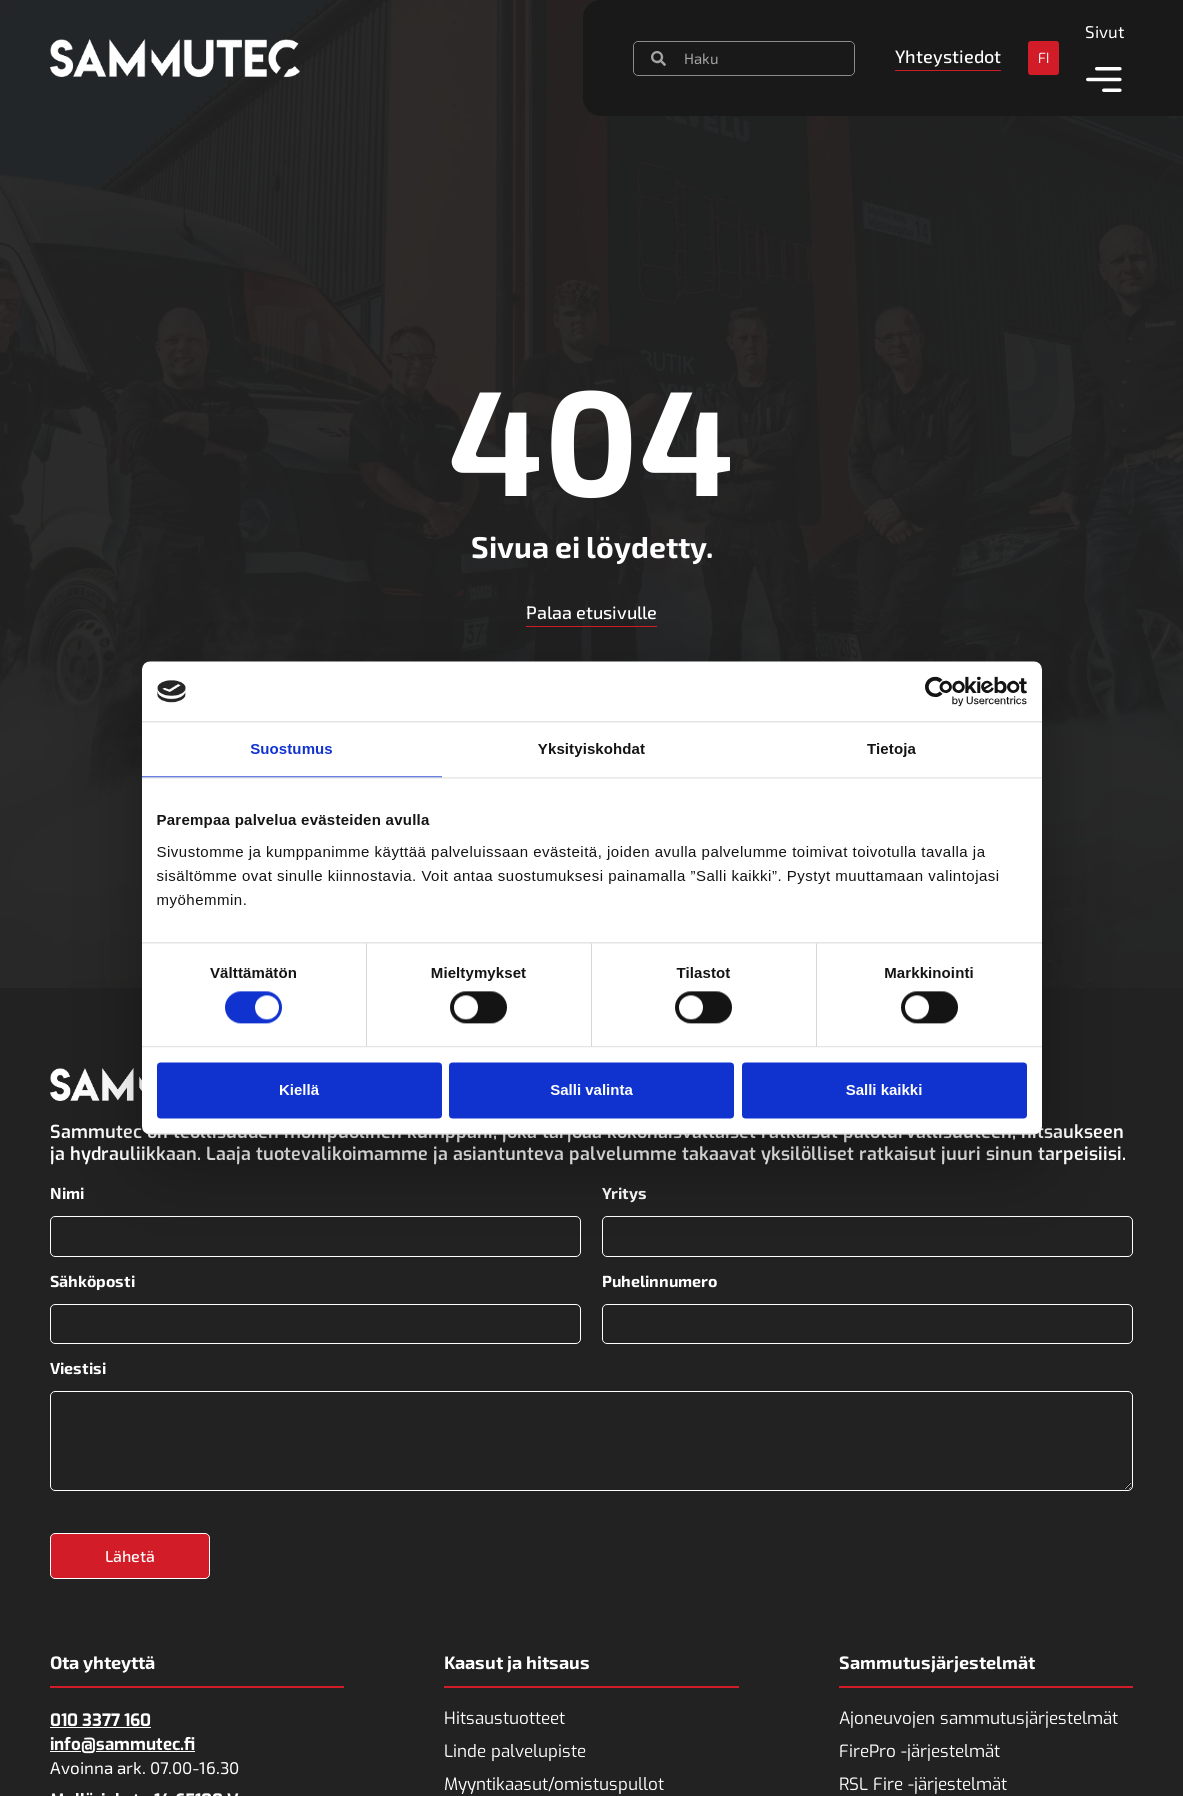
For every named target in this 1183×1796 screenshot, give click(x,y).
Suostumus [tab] (291, 748)
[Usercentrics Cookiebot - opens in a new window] (939, 691)
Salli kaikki (884, 1089)
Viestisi (78, 1368)
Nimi (67, 1193)
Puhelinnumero (659, 1280)
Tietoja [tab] (891, 748)
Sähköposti (92, 1280)
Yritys (624, 1193)
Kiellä (299, 1089)
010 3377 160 (100, 1720)
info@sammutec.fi (122, 1744)
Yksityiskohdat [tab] (591, 748)
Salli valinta (591, 1089)
